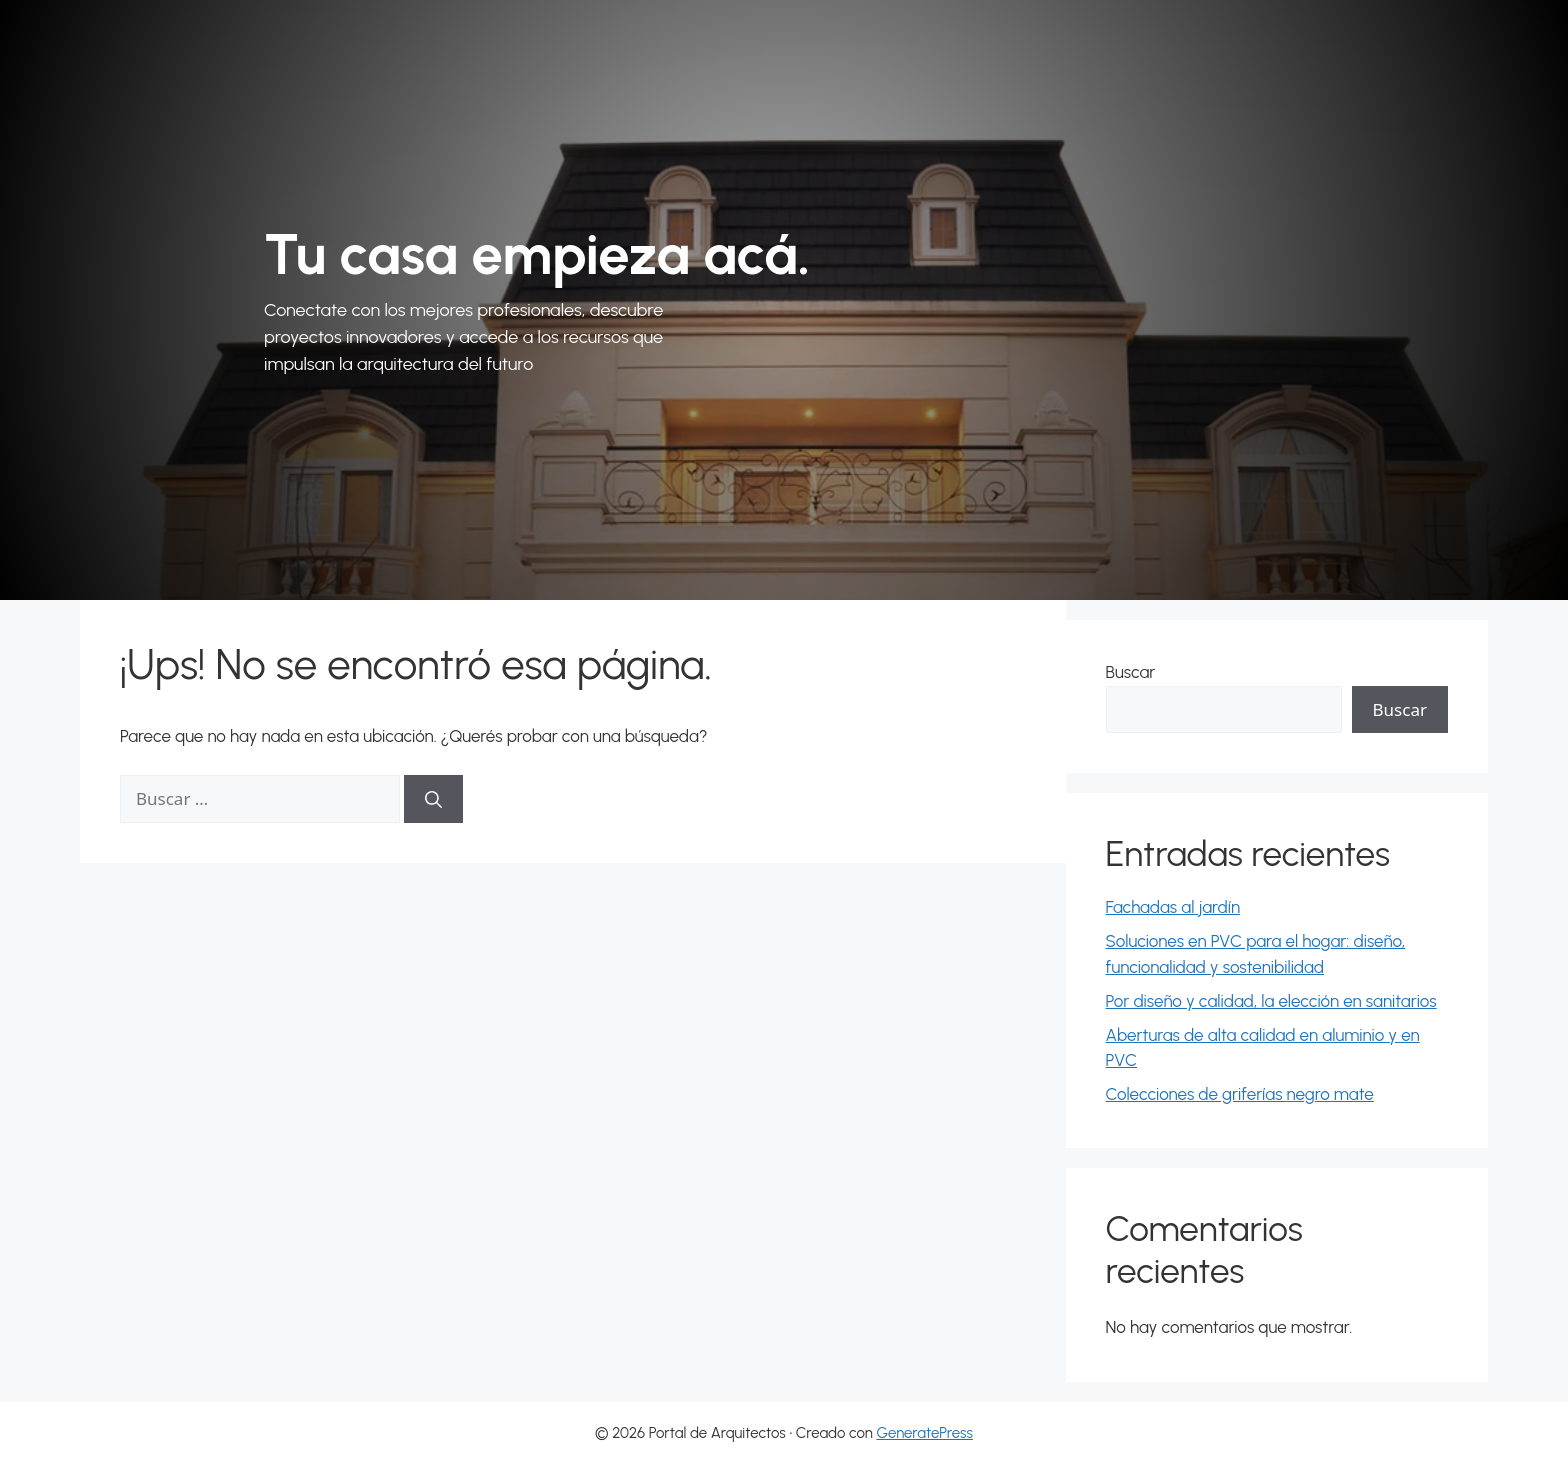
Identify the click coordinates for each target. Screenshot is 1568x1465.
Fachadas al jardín (1173, 907)
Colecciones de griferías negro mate (1240, 1094)
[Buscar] (433, 799)
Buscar (1131, 672)
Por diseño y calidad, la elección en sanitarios (1271, 1001)
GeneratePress (924, 1433)
